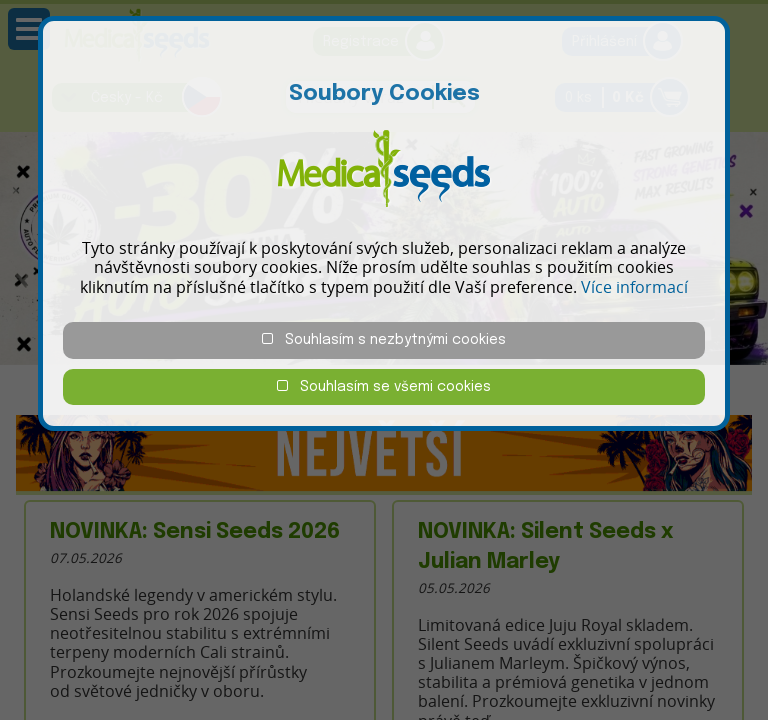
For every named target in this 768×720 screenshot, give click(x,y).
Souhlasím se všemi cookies (384, 386)
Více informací (634, 287)
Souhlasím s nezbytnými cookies (384, 339)
